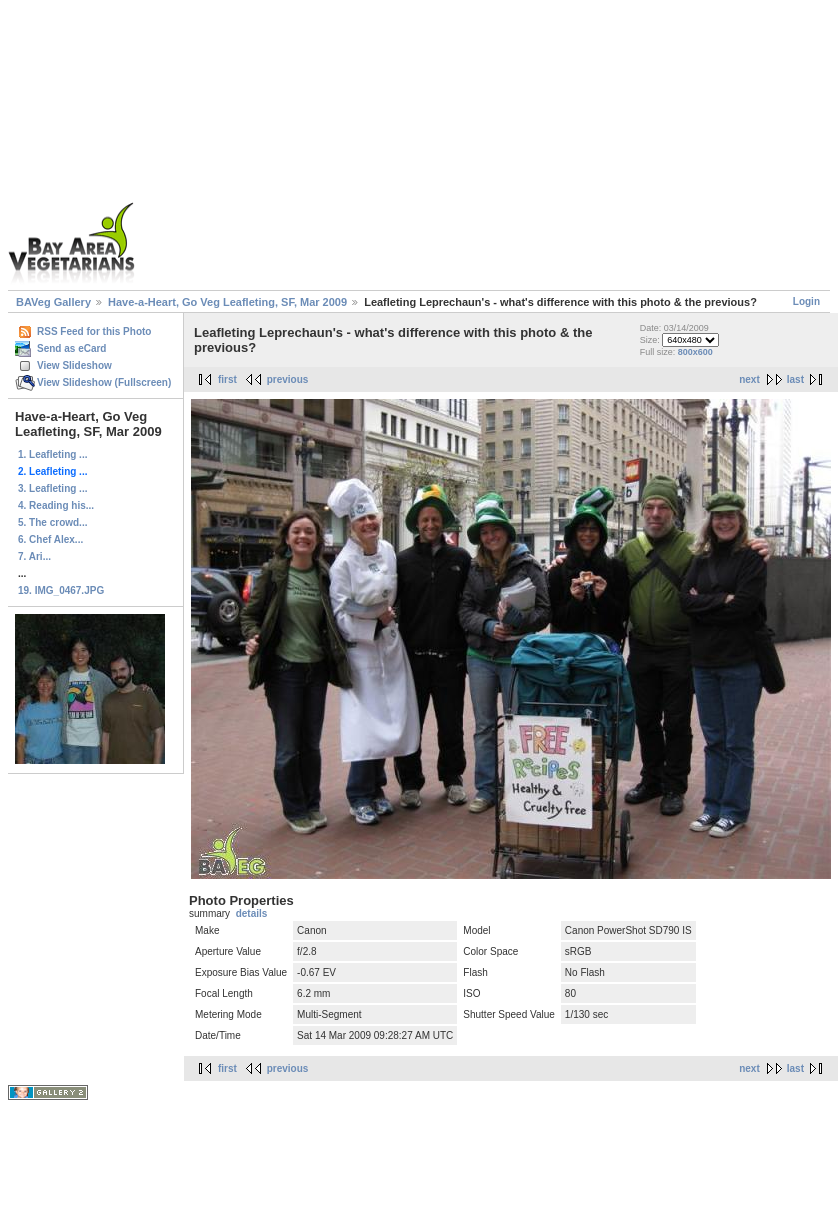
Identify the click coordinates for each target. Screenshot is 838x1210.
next (749, 379)
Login (806, 301)
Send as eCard (71, 348)
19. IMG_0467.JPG (61, 590)
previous (288, 379)
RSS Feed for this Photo (94, 331)
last (795, 379)
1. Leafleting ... (52, 454)
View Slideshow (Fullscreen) (104, 382)
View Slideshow (74, 365)
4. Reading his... (56, 505)
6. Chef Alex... (50, 539)
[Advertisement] (464, 148)
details (252, 913)
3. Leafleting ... (52, 488)
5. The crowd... (52, 522)
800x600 (695, 352)
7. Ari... (34, 556)
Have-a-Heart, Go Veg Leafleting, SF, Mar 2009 (227, 302)
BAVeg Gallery (53, 302)
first (227, 379)
